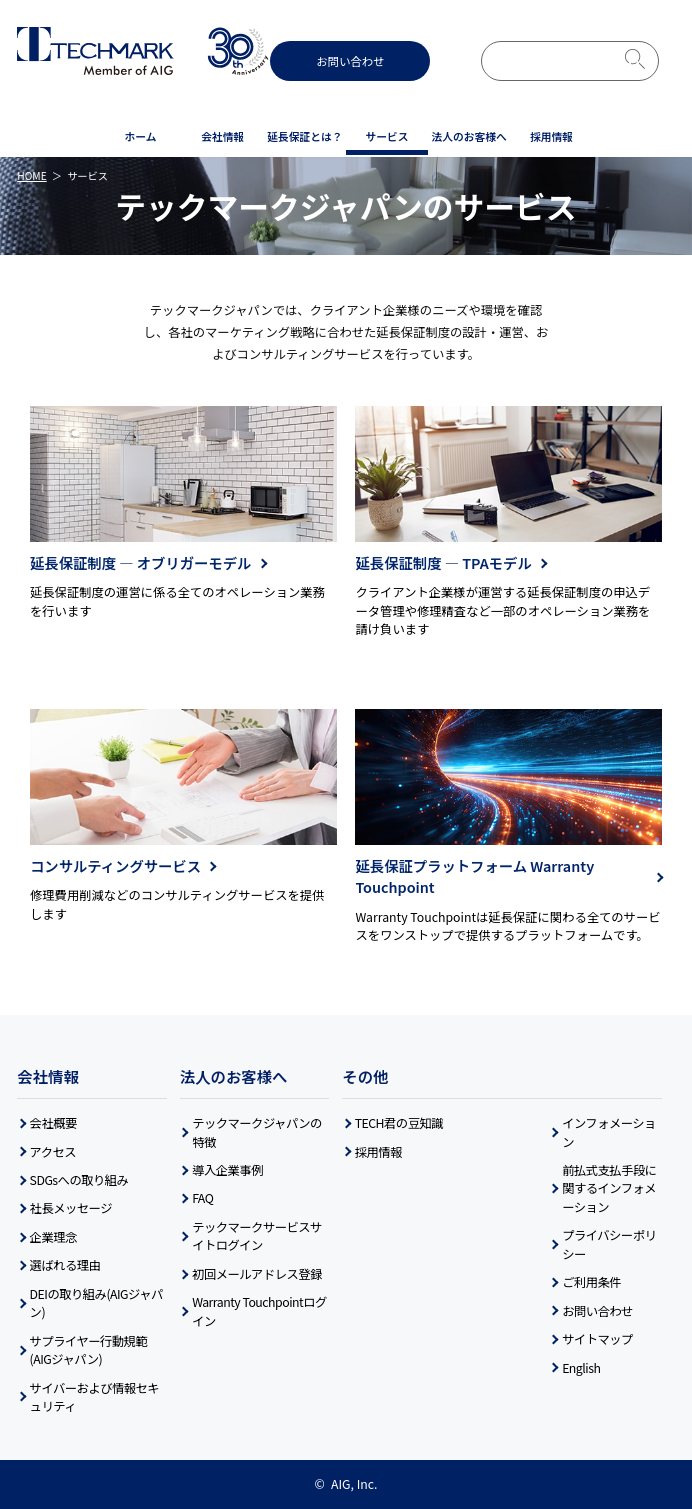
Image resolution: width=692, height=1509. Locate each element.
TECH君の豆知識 (399, 1123)
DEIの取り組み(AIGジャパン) (96, 1303)
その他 (365, 1076)
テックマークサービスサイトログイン (257, 1236)
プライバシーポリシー (609, 1244)
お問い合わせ (350, 61)
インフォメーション (609, 1132)
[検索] (543, 61)
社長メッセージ (71, 1208)
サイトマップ (597, 1339)
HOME (31, 175)
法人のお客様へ (234, 1076)
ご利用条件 (591, 1282)
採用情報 (551, 136)
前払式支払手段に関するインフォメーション (609, 1188)
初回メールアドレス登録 (257, 1274)
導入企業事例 (227, 1170)
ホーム (141, 136)
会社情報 (222, 136)
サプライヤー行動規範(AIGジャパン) (89, 1350)
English (581, 1368)
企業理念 (53, 1237)
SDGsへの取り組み (79, 1180)
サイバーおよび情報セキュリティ (95, 1397)
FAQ (202, 1198)
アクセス (53, 1152)
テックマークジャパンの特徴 (257, 1132)
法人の (469, 137)
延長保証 (304, 137)
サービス (387, 136)
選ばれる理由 (65, 1265)
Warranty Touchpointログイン (259, 1311)
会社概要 (53, 1123)
